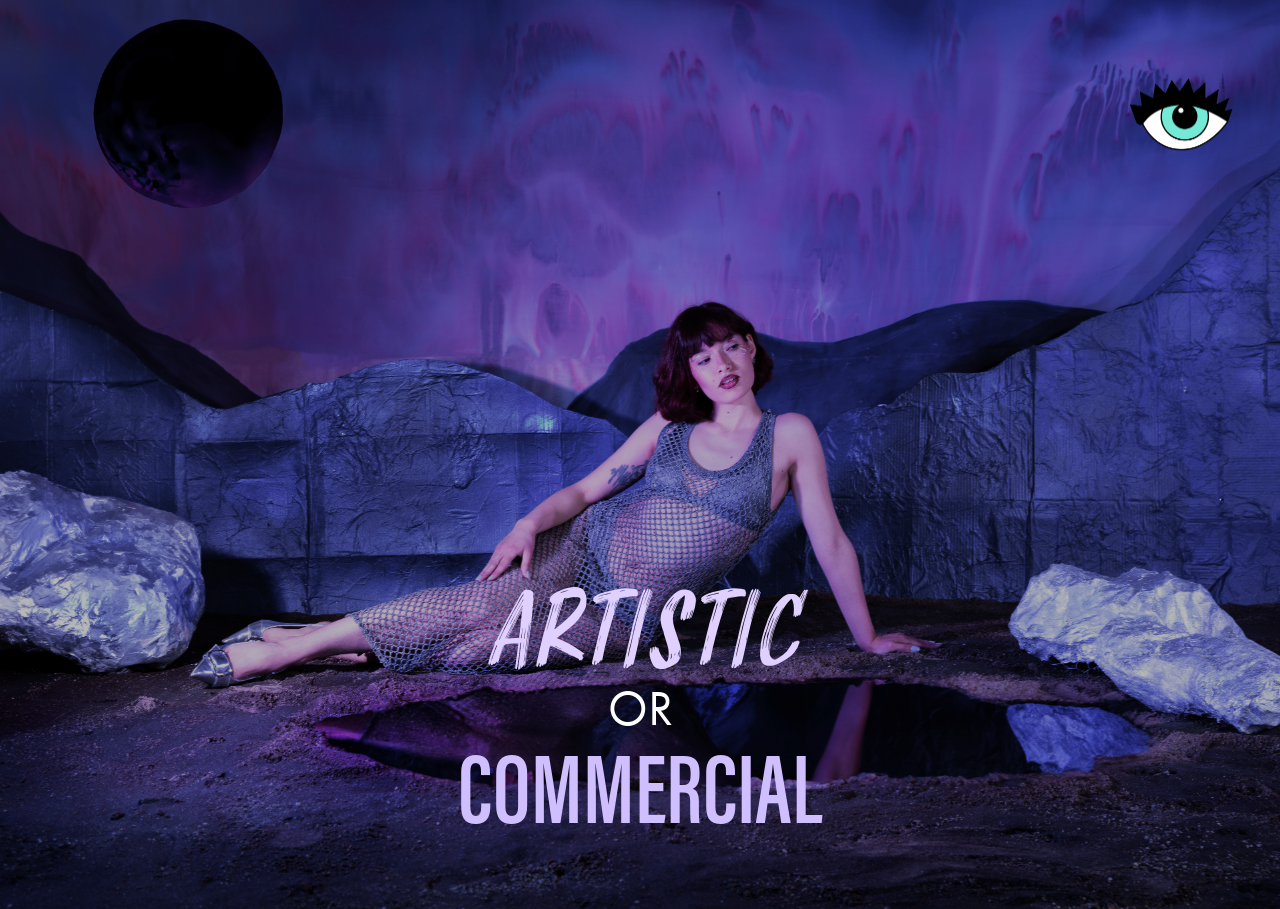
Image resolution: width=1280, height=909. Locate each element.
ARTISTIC (640, 634)
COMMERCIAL (640, 789)
